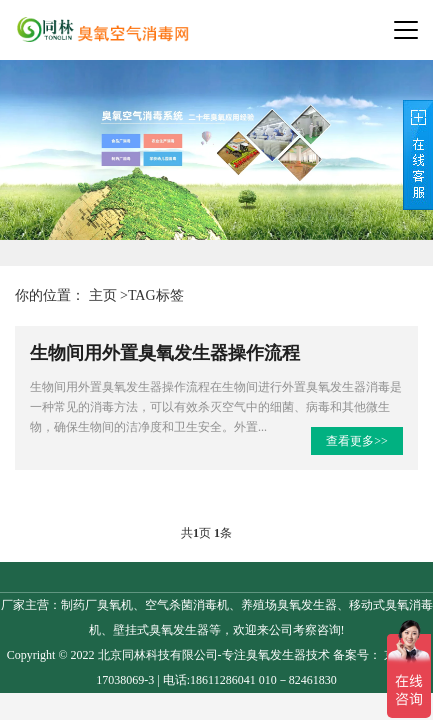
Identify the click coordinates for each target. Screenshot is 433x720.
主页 (103, 295)
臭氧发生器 (276, 655)
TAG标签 (156, 295)
